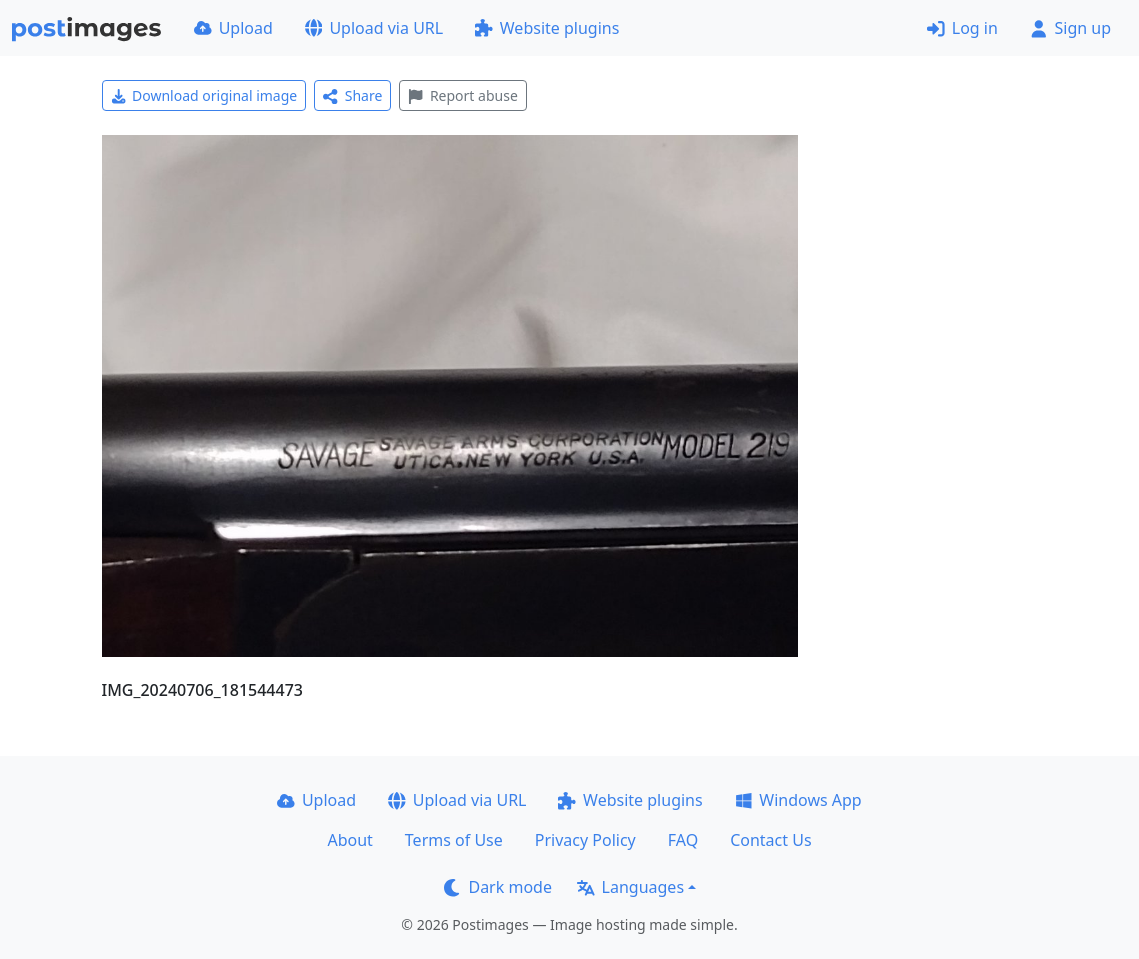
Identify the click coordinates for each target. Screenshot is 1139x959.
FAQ (683, 840)
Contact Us (770, 840)
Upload (233, 28)
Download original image (204, 95)
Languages (630, 887)
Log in (962, 28)
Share (352, 95)
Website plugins (547, 28)
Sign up (1070, 28)
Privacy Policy (585, 840)
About (349, 840)
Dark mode (498, 887)
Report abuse (462, 95)
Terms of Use (454, 840)
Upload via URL (374, 28)
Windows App (798, 800)
